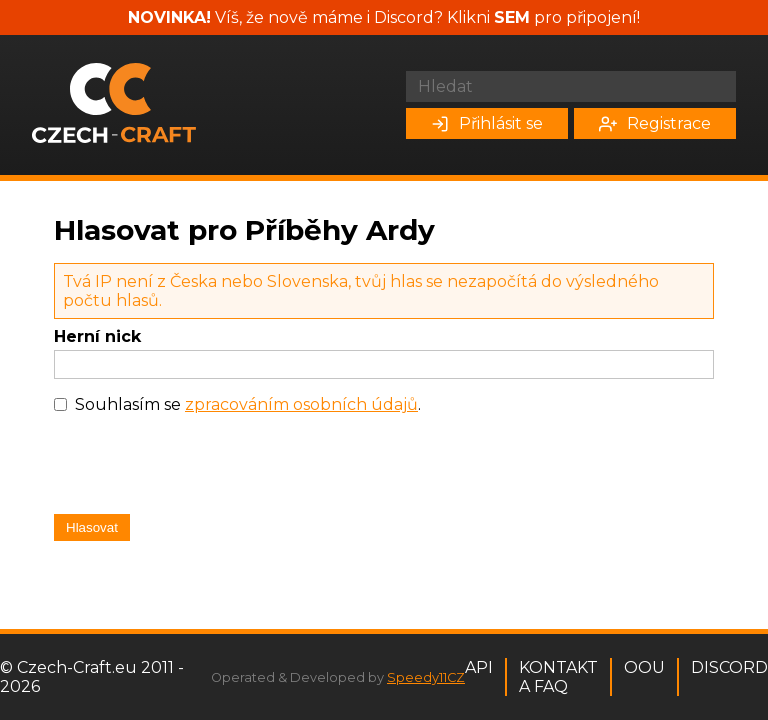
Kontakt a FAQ (558, 677)
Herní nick (97, 336)
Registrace (655, 123)
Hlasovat (92, 527)
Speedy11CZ (426, 677)
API (479, 667)
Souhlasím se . (248, 404)
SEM (512, 17)
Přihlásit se (487, 123)
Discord (729, 667)
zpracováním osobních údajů (301, 404)
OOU (644, 667)
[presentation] (206, 469)
